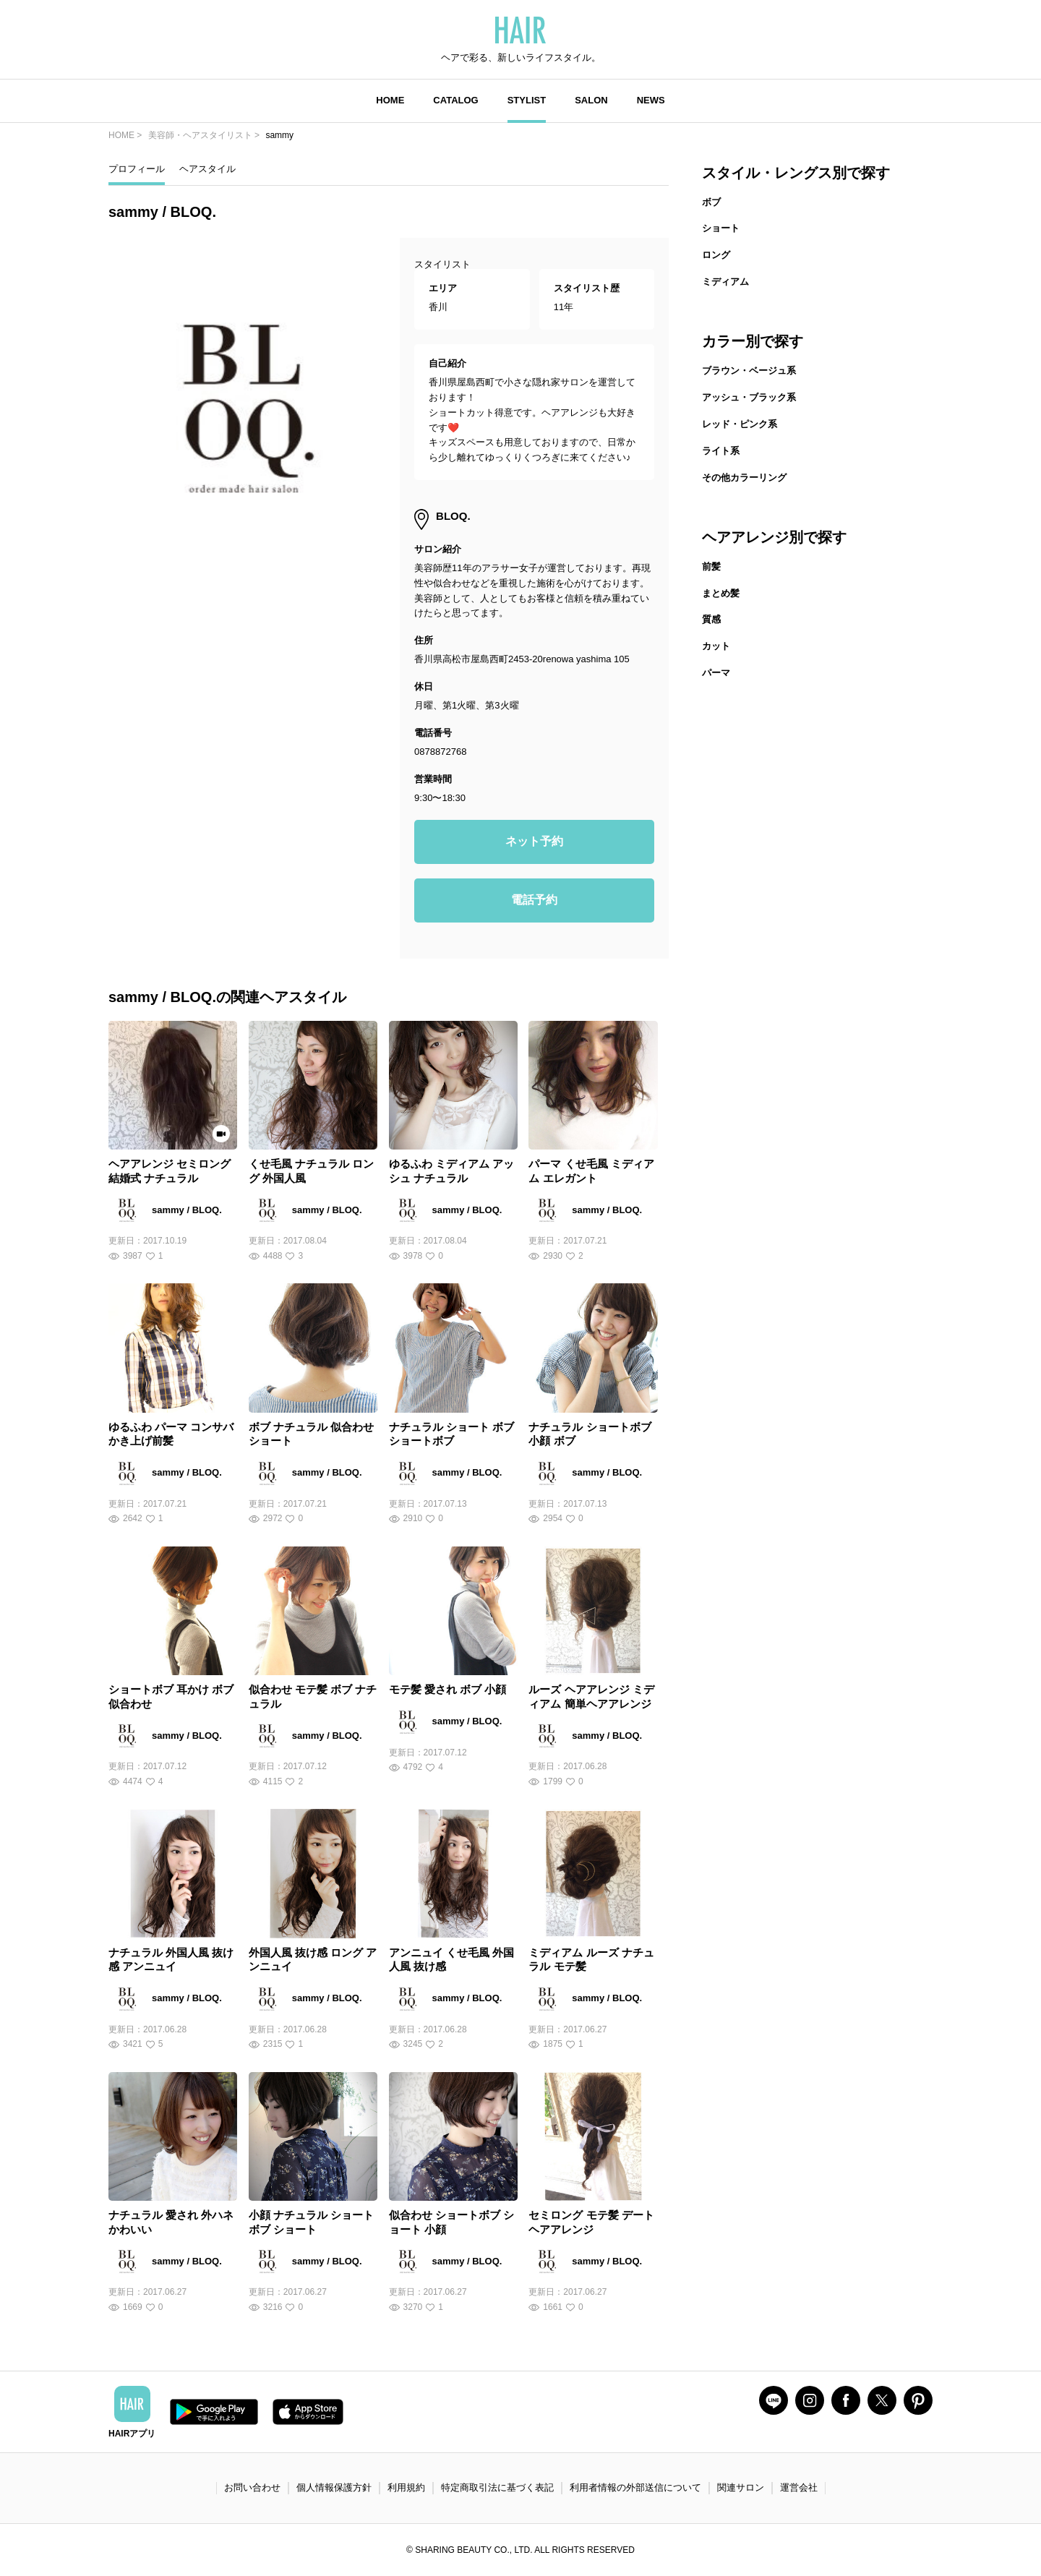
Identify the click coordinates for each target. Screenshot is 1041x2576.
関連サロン (740, 2487)
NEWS (651, 100)
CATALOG (455, 100)
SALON (591, 100)
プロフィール (136, 168)
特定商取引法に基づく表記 (497, 2487)
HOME (390, 100)
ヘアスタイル (207, 168)
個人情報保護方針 (334, 2487)
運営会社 (799, 2487)
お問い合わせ (252, 2487)
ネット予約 (534, 841)
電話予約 (534, 900)
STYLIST (526, 100)
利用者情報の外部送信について (635, 2487)
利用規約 (406, 2487)
